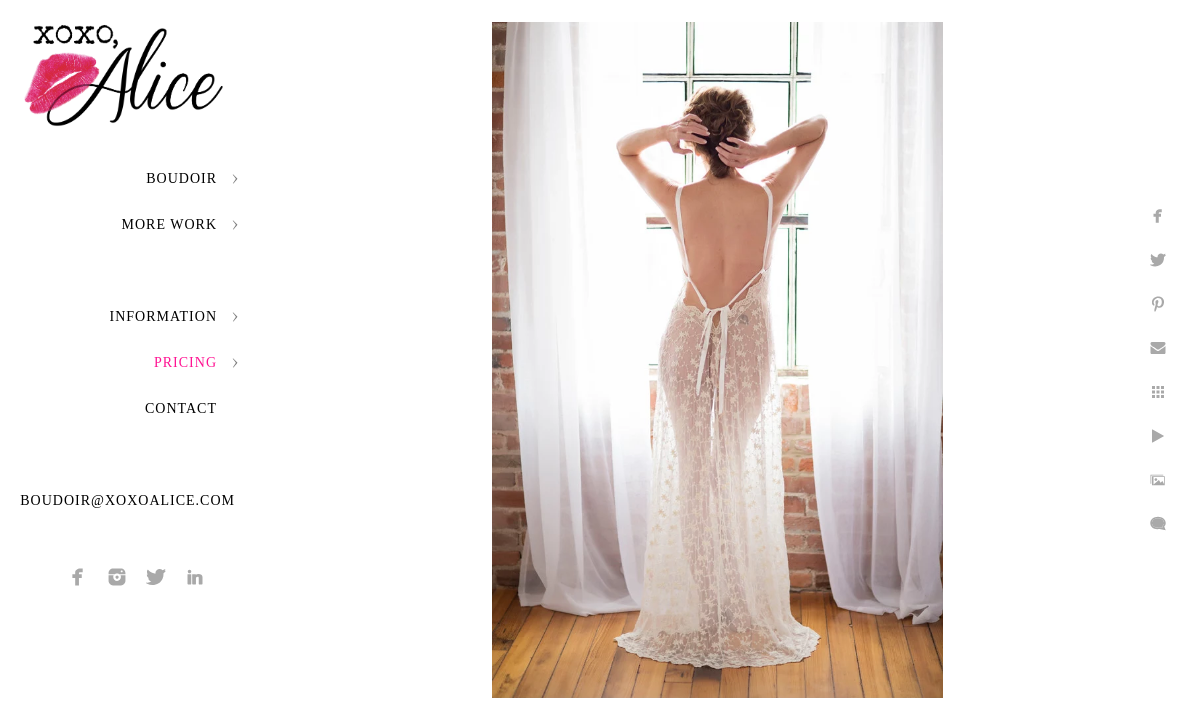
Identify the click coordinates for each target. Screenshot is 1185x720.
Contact (181, 408)
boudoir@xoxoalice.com (127, 500)
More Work (169, 224)
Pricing (185, 362)
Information (163, 316)
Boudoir (181, 178)
